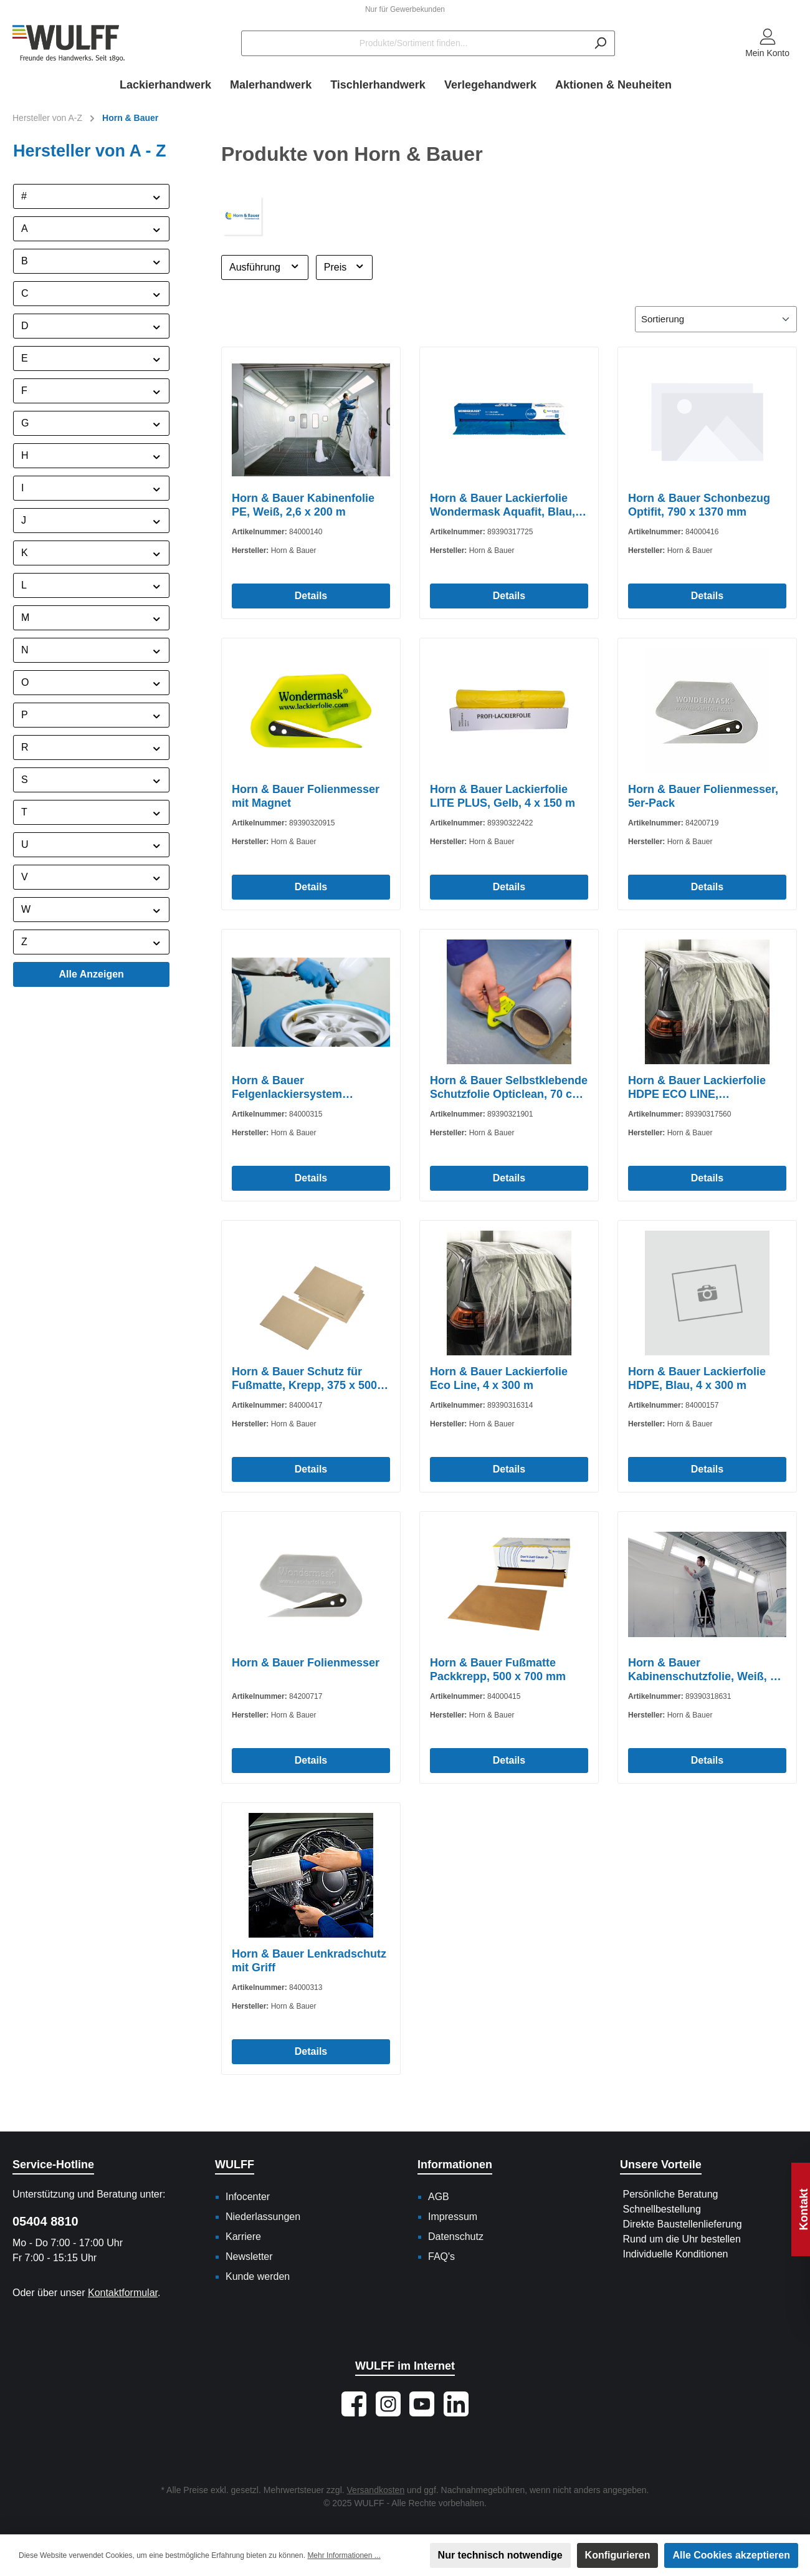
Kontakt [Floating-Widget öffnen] (804, 2209)
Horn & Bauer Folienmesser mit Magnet (305, 796)
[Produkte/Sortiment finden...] (413, 43)
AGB (438, 2196)
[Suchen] (600, 43)
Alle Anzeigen (91, 974)
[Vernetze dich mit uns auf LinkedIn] (456, 2404)
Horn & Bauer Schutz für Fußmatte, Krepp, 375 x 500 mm (304, 1378)
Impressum (452, 2216)
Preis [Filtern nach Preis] (344, 266)
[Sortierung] (716, 319)
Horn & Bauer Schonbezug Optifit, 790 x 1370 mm (699, 505)
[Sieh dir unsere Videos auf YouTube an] (421, 2404)
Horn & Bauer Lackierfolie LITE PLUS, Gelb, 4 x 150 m (502, 796)
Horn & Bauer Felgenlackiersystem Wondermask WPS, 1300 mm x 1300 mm (308, 1087)
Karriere (243, 2236)
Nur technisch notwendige (500, 2555)
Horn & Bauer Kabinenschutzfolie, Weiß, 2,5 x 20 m (707, 1669)
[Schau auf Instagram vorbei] (388, 2404)
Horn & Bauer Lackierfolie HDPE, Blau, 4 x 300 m (697, 1378)
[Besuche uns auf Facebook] (353, 2404)
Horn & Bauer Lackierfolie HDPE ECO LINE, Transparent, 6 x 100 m (697, 1087)
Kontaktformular (123, 2292)
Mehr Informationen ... (343, 2555)
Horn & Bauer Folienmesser (305, 1662)
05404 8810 (45, 2221)
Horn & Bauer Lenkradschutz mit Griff (309, 1961)
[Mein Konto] (767, 43)
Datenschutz (456, 2236)
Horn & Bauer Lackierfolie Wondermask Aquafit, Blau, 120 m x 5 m (502, 505)
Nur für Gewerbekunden (405, 9)
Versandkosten (376, 2490)
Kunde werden (258, 2276)
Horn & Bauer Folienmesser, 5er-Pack (703, 796)
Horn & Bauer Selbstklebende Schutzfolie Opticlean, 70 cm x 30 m (509, 1087)
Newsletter (249, 2256)
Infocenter (248, 2196)
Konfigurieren (617, 2555)
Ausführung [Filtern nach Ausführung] (264, 266)
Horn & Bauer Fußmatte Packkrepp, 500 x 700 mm (498, 1669)
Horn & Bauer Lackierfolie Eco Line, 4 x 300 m (499, 1378)
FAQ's (441, 2256)
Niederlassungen (263, 2216)
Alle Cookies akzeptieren (731, 2555)
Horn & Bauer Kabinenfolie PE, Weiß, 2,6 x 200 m (303, 505)
